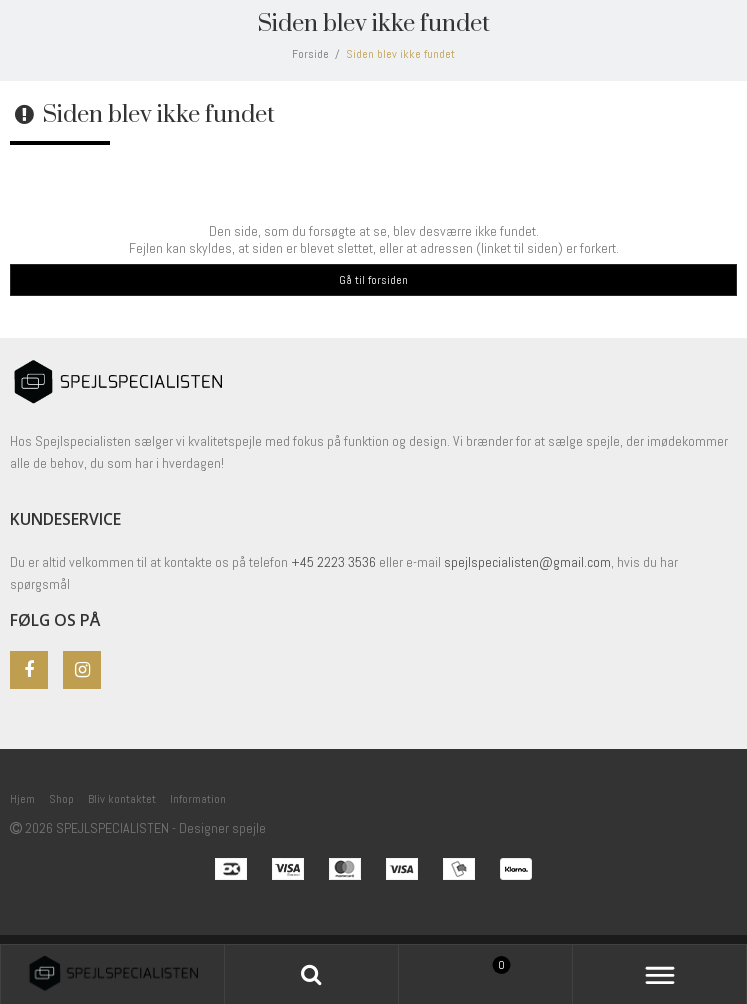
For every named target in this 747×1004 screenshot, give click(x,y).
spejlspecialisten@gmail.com (527, 562)
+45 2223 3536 (335, 562)
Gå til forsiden (373, 280)
